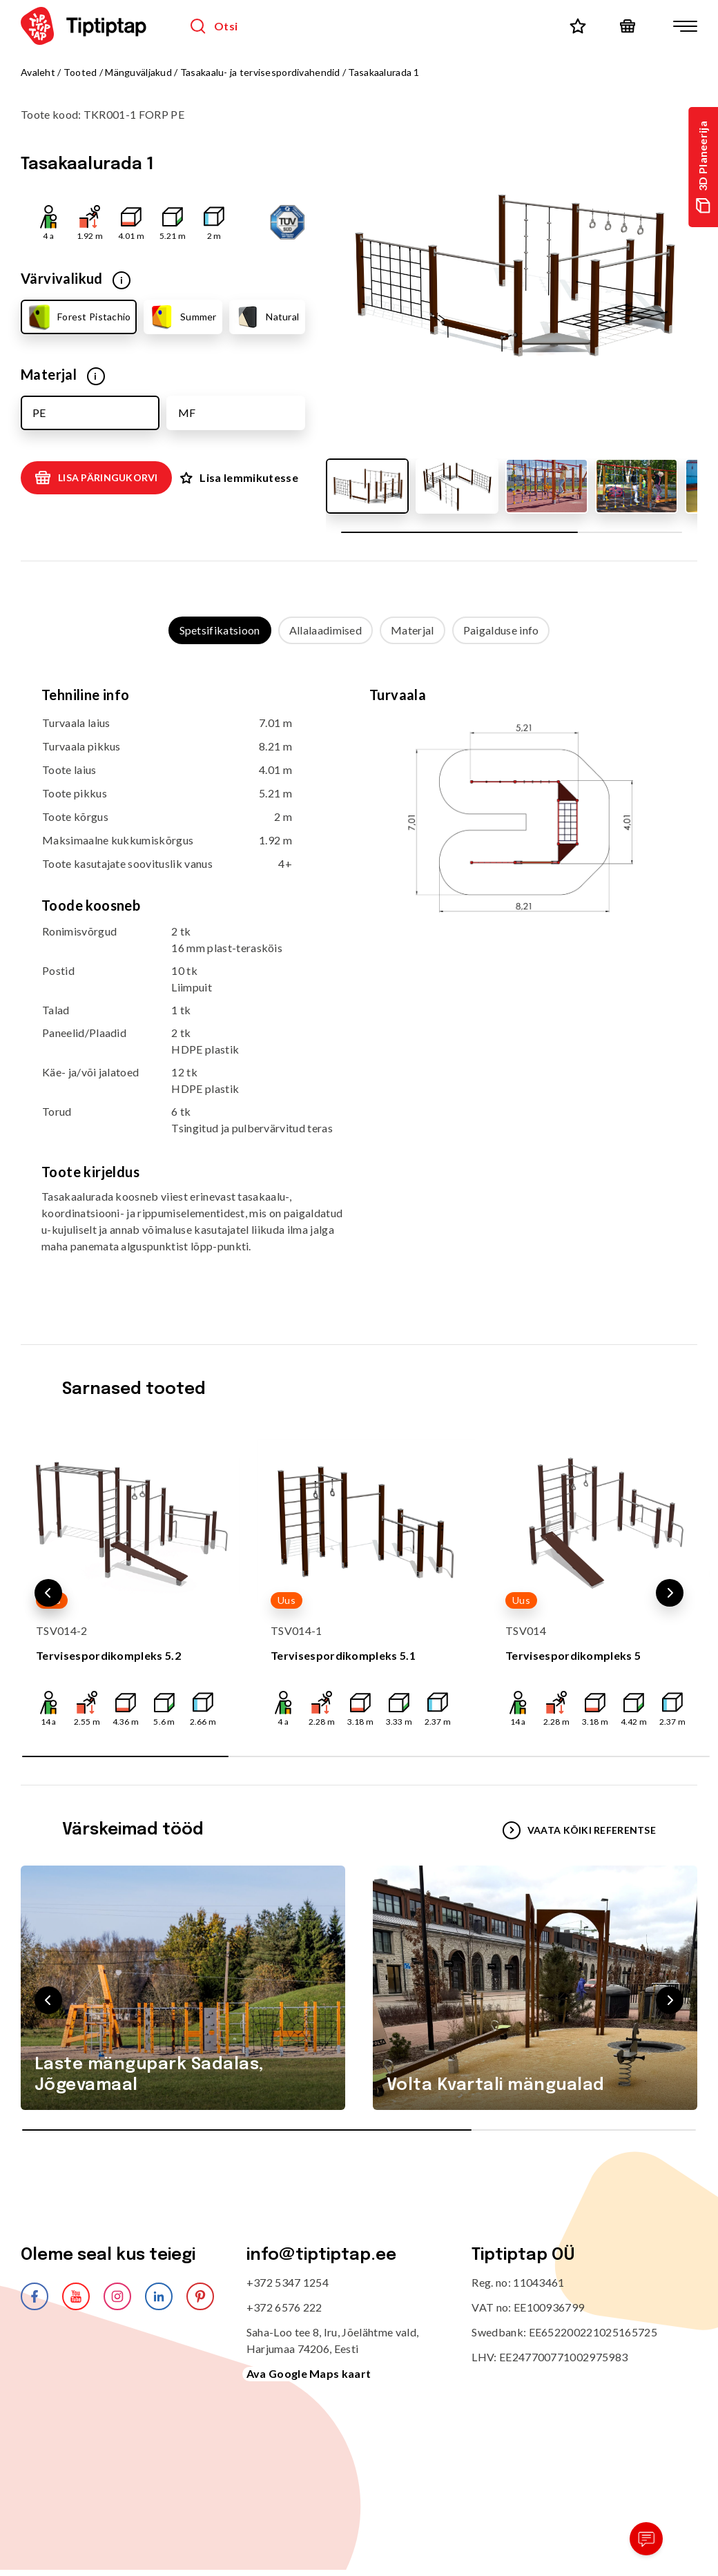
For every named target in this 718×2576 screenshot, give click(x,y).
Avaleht (38, 72)
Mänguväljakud (138, 72)
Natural (266, 317)
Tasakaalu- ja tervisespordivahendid (260, 72)
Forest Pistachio (78, 316)
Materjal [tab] (412, 630)
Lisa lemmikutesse (239, 477)
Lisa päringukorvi (96, 477)
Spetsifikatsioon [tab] (220, 630)
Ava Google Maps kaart (308, 2373)
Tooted (80, 72)
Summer (182, 317)
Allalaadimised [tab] (325, 630)
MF (186, 412)
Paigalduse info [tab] (501, 630)
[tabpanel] (359, 981)
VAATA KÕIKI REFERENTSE (579, 1830)
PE (39, 412)
